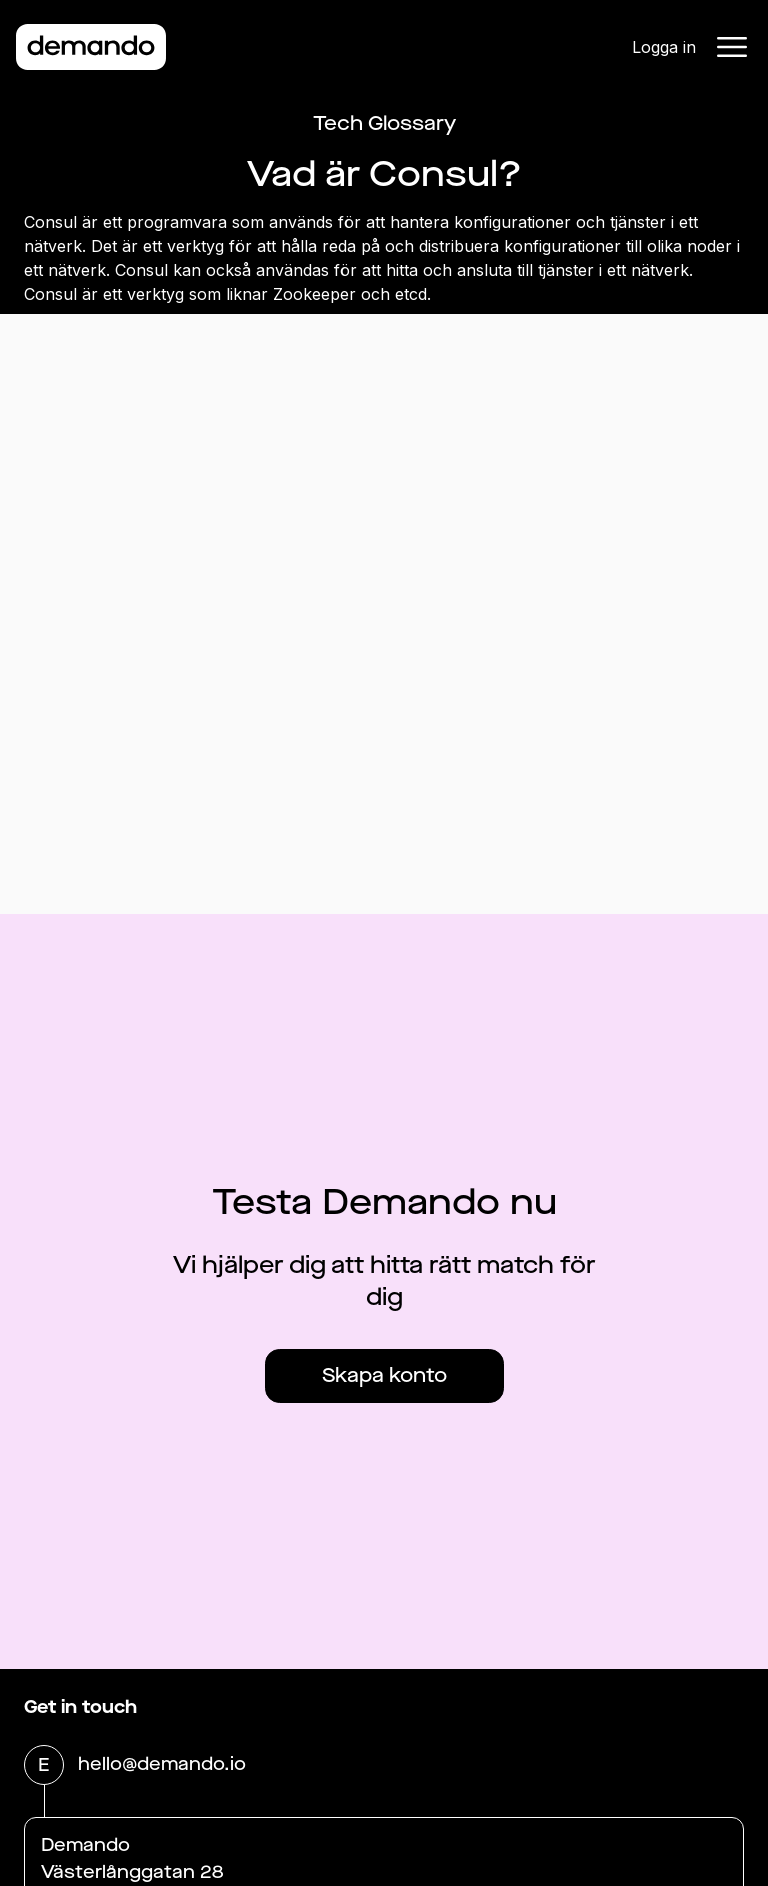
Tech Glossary (384, 123)
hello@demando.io (162, 1766)
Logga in (664, 47)
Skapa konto (384, 1375)
